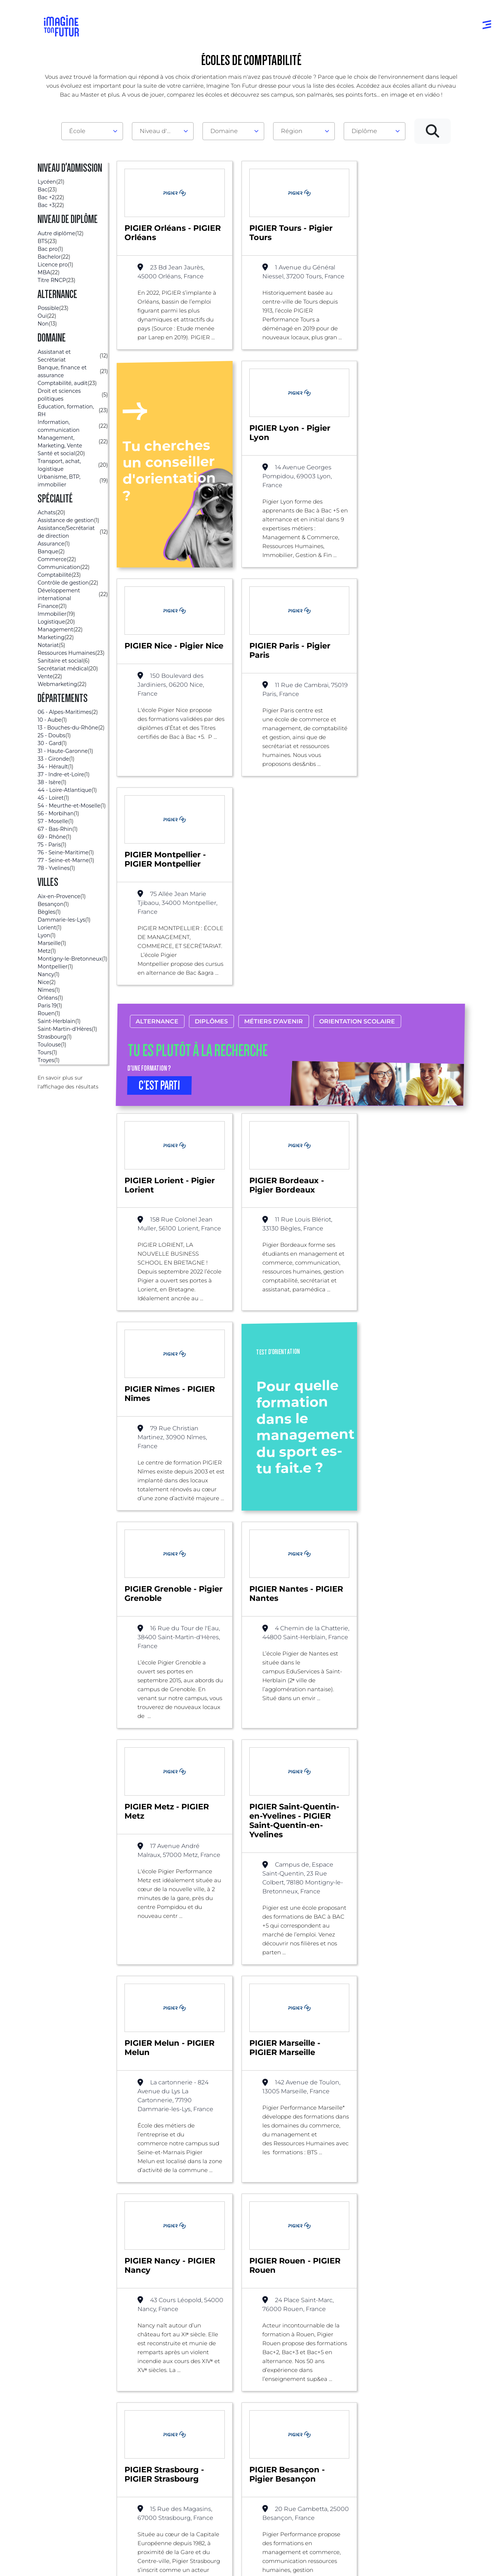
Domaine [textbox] (224, 131)
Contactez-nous (419, 2438)
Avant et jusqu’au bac (252, 2408)
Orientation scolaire (357, 839)
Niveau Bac (237, 2423)
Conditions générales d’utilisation (131, 2562)
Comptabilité (97, 2314)
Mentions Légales (69, 2562)
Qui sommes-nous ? (425, 2408)
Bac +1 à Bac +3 (242, 2438)
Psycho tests (327, 2430)
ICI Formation (169, 2536)
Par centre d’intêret (161, 2423)
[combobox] (92, 131)
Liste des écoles (42, 2314)
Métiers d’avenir (273, 839)
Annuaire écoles (69, 2423)
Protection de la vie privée (203, 2562)
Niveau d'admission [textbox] (160, 131)
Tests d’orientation (335, 2415)
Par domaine (152, 2408)
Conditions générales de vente (272, 2562)
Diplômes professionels (240, 2471)
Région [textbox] (291, 131)
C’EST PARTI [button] (160, 903)
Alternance (157, 839)
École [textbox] (77, 131)
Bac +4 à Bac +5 (243, 2453)
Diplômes (211, 839)
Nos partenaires (419, 2423)
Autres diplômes (244, 2489)
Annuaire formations (75, 2408)
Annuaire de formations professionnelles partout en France (114, 2549)
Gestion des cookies (334, 2562)
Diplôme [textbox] (364, 131)
